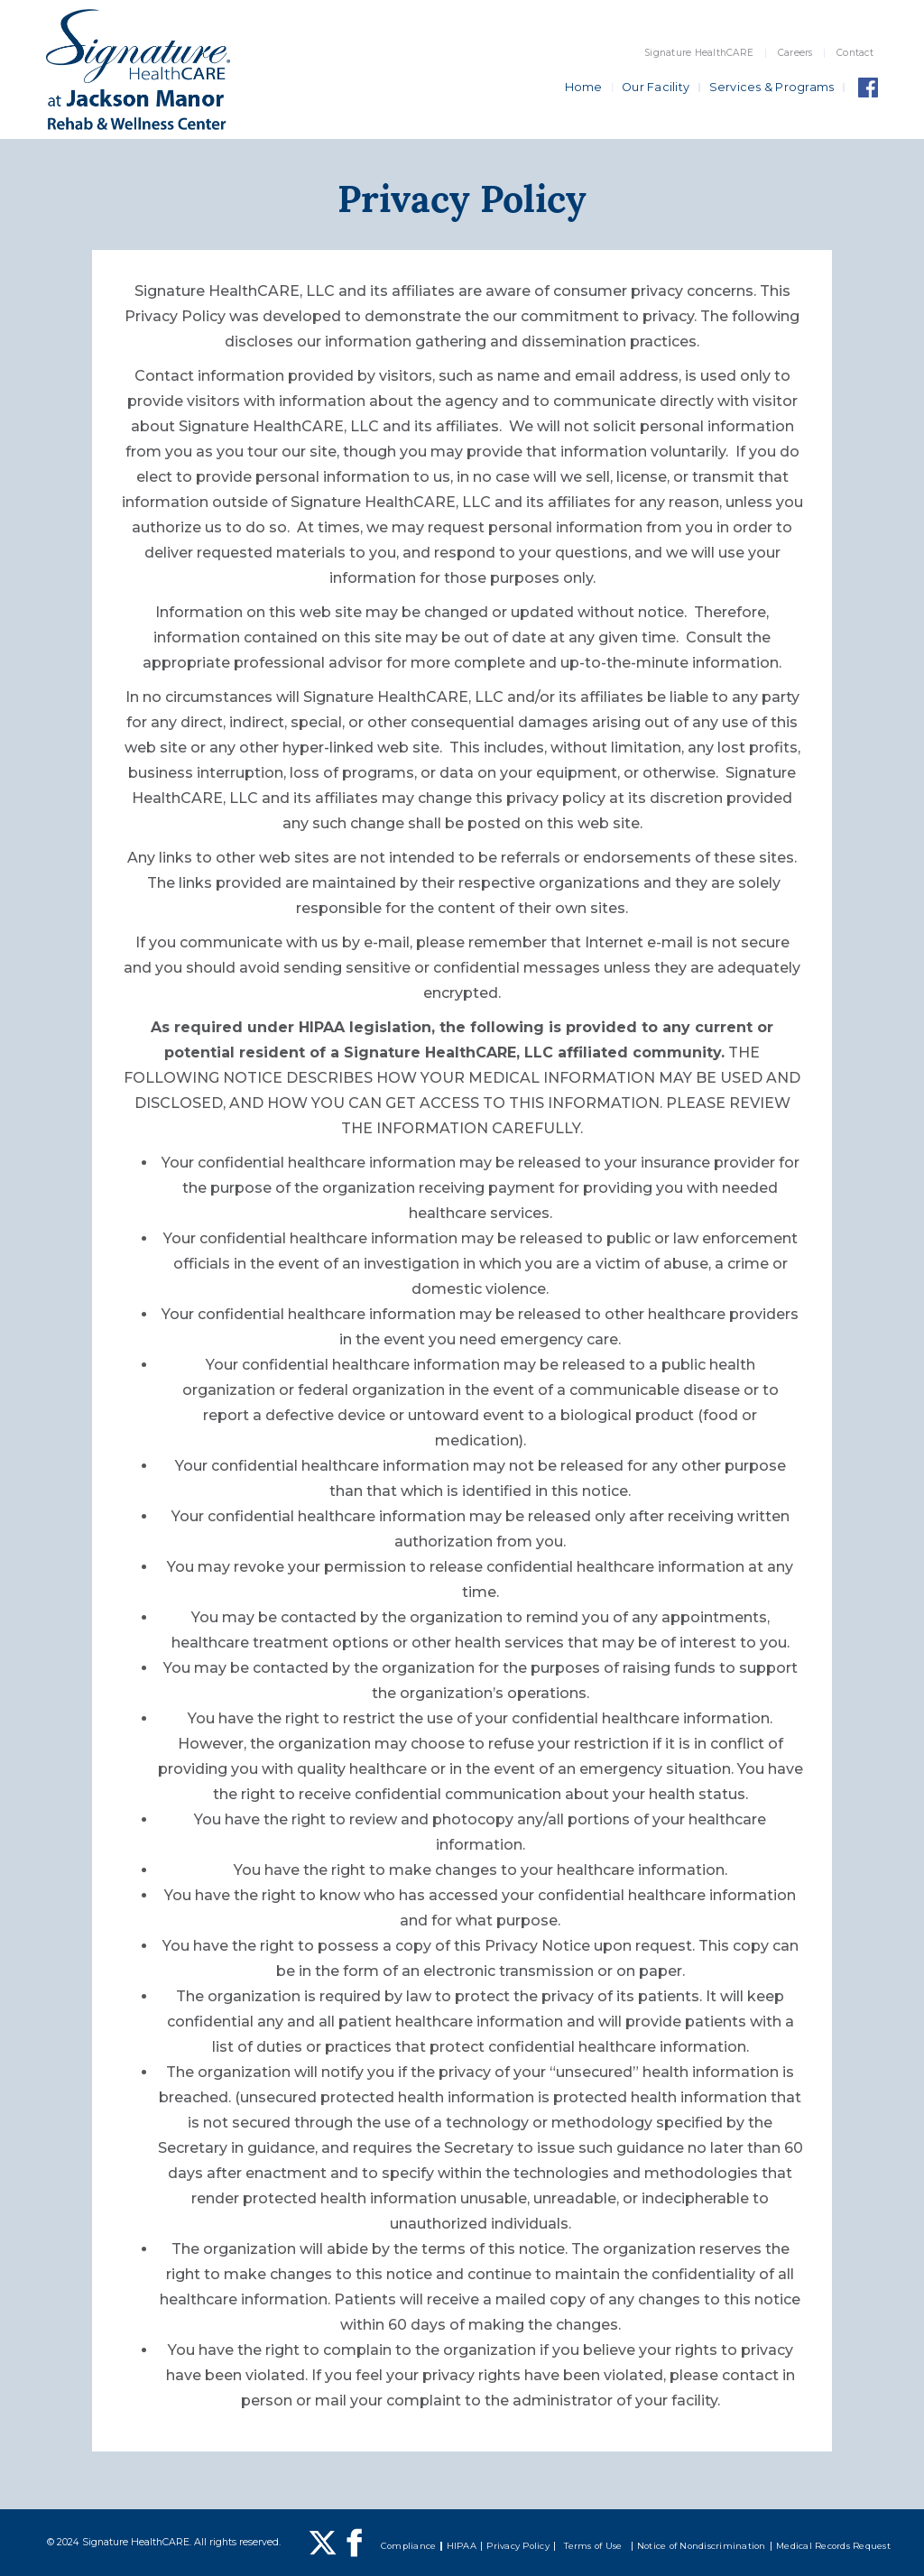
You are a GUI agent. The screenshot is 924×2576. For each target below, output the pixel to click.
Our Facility (655, 87)
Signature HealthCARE (698, 53)
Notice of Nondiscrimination (701, 2546)
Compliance (409, 2546)
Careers (795, 53)
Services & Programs (772, 87)
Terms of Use (593, 2546)
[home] (138, 69)
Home (584, 87)
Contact (854, 53)
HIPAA (461, 2546)
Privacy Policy (518, 2546)
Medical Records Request (833, 2546)
